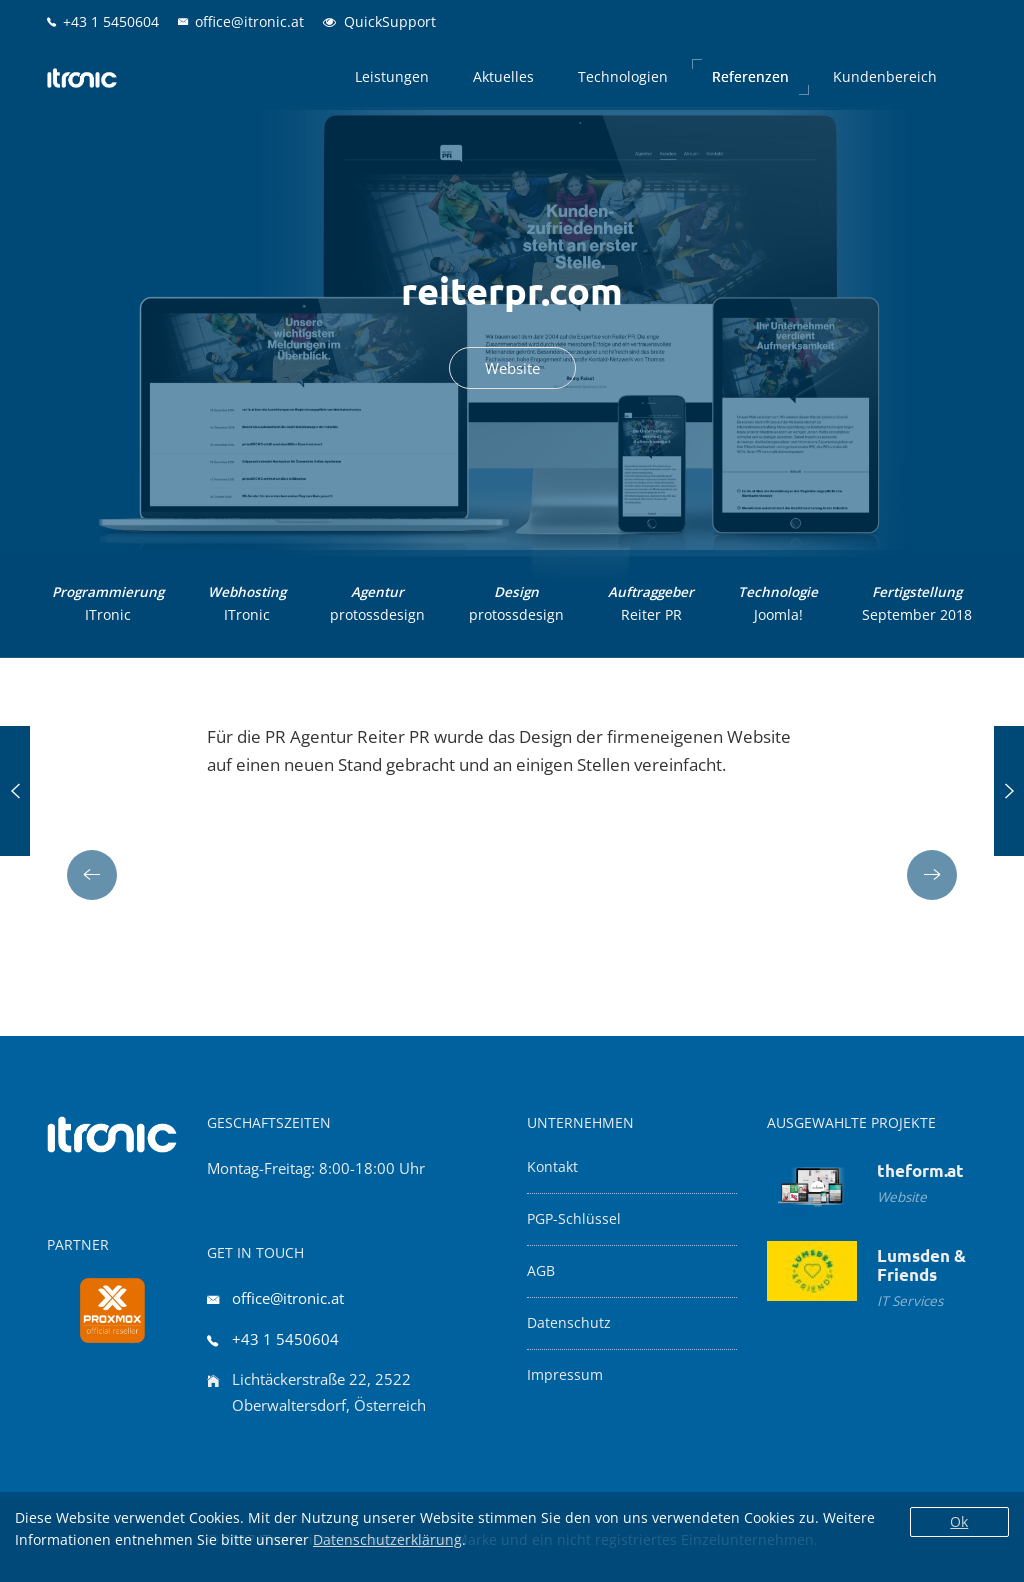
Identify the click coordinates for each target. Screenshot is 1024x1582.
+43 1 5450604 (285, 1339)
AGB (541, 1271)
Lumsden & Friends (921, 1265)
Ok (959, 1521)
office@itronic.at (288, 1298)
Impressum (565, 1375)
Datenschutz (569, 1323)
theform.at (920, 1170)
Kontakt (552, 1167)
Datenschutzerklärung (387, 1539)
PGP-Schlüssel (574, 1219)
